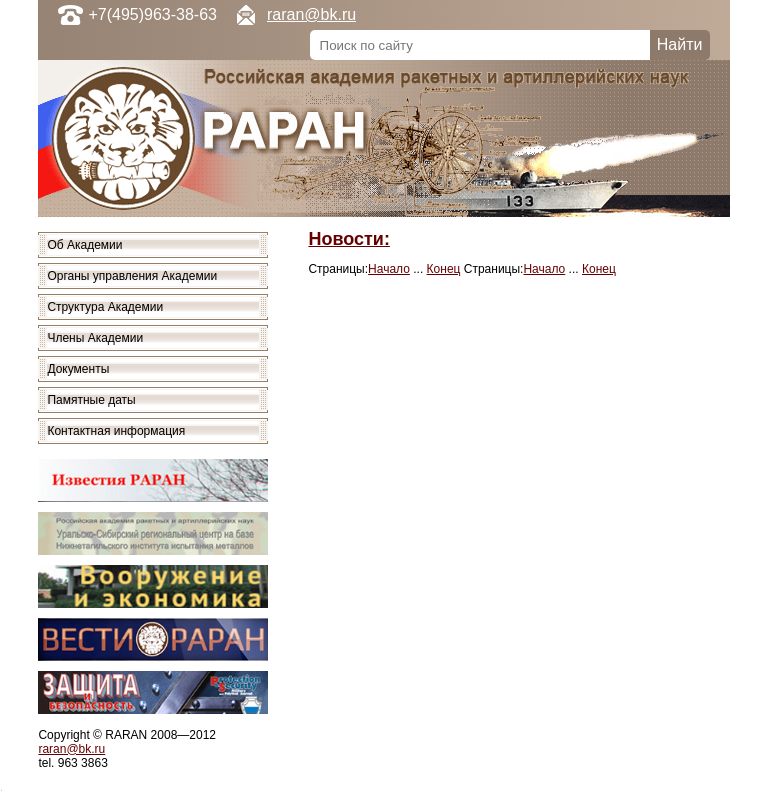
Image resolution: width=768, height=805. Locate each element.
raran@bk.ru (311, 14)
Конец (444, 269)
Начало (389, 269)
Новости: (348, 239)
